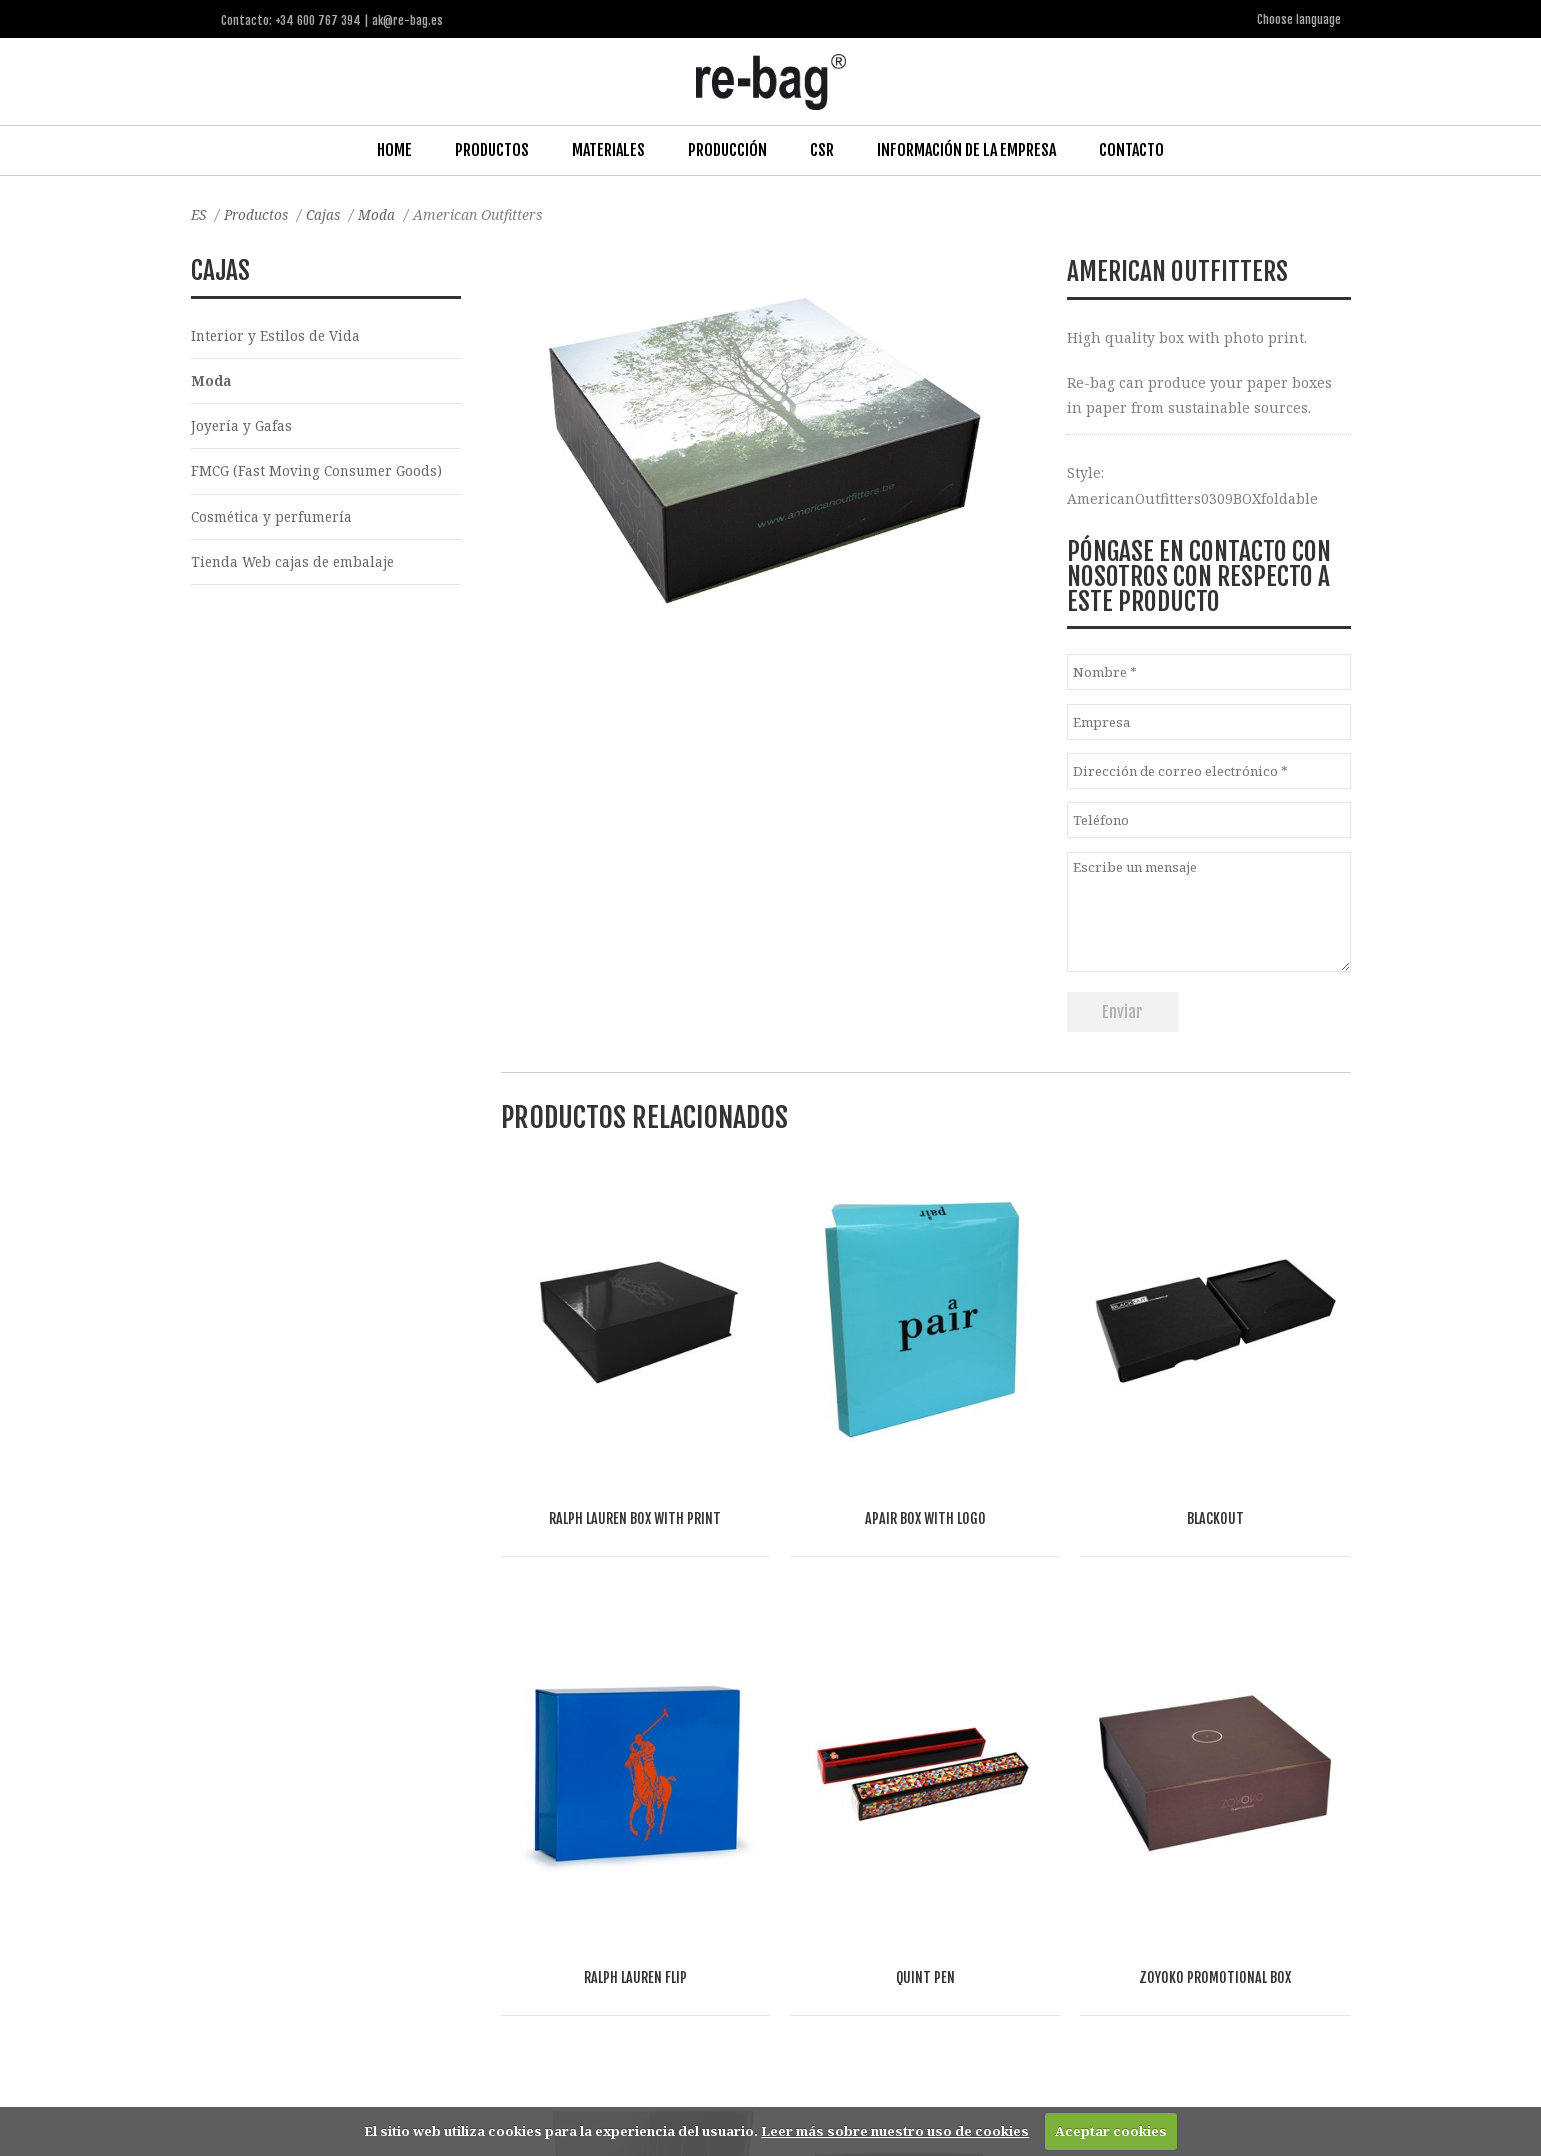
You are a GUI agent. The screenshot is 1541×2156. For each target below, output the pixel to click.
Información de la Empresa (966, 149)
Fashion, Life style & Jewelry (362, 1894)
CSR (822, 149)
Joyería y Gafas (242, 427)
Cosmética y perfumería (274, 519)
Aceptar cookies (1111, 2131)
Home (394, 149)
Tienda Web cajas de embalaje (296, 565)
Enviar (1122, 1011)
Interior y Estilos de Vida (277, 334)
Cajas (329, 213)
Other (653, 1894)
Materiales (608, 149)
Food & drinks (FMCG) (542, 1894)
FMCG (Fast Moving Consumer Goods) (320, 473)
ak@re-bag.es (700, 2075)
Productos (492, 149)
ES (199, 213)
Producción (727, 149)
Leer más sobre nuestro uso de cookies (895, 2131)
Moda (383, 213)
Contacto (1131, 149)
